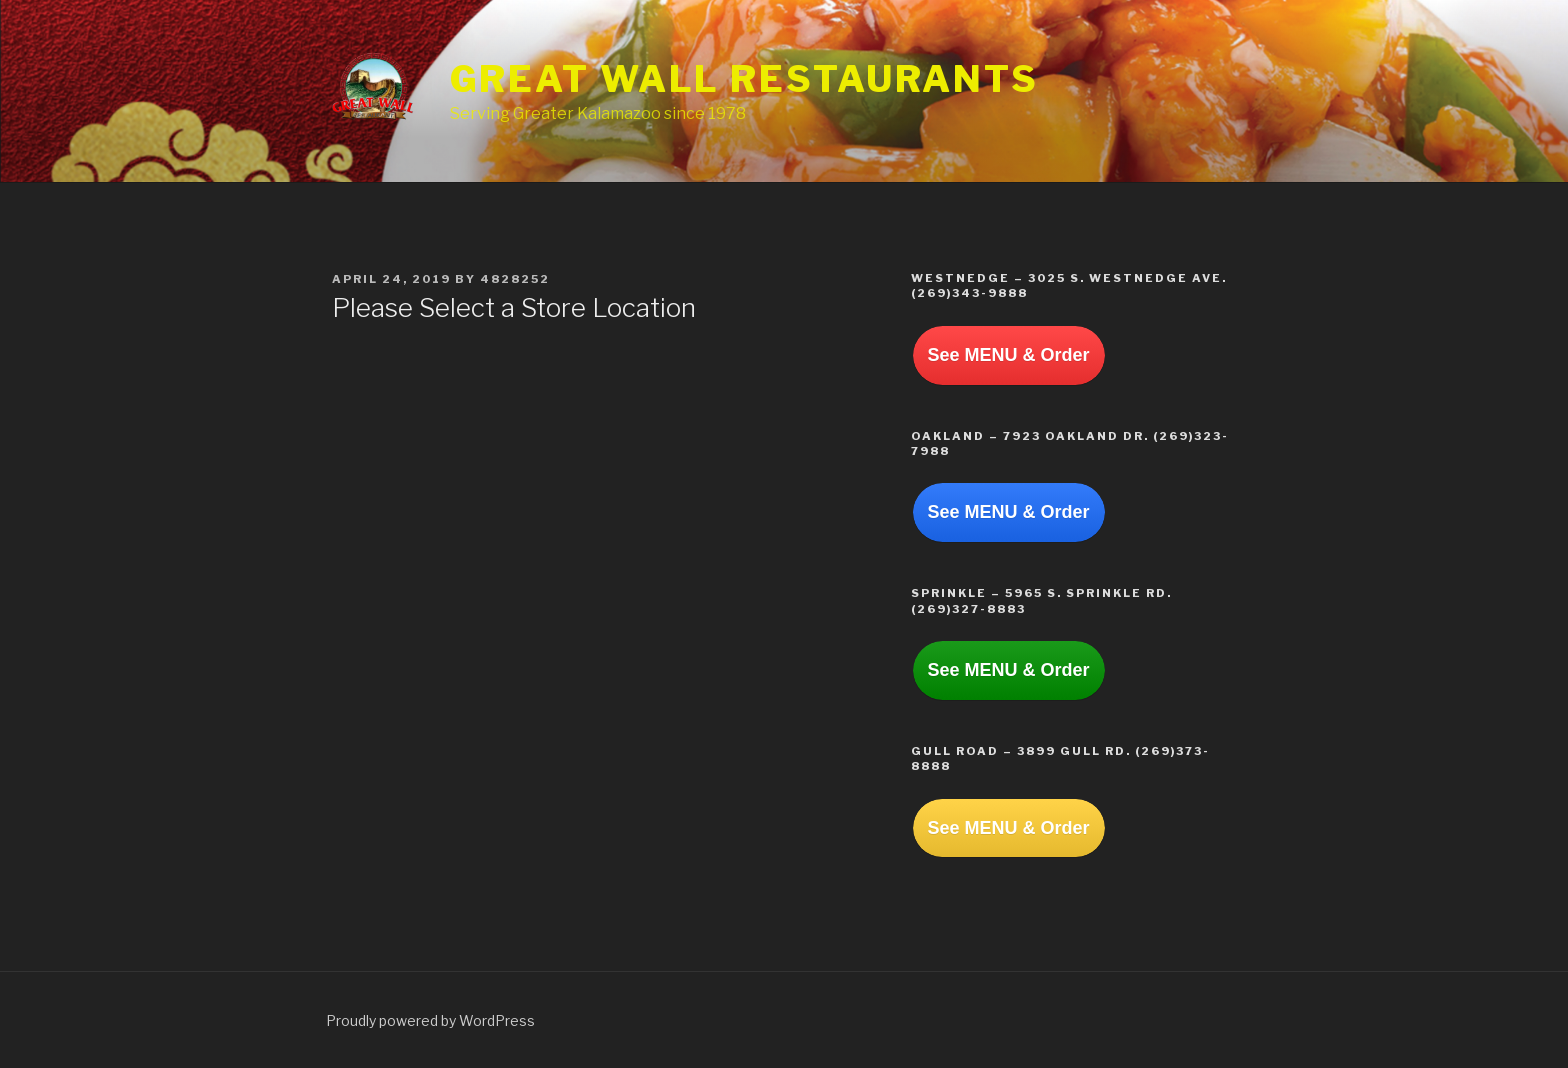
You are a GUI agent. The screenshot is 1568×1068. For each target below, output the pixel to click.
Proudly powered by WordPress (430, 1020)
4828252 (515, 279)
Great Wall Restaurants (744, 79)
